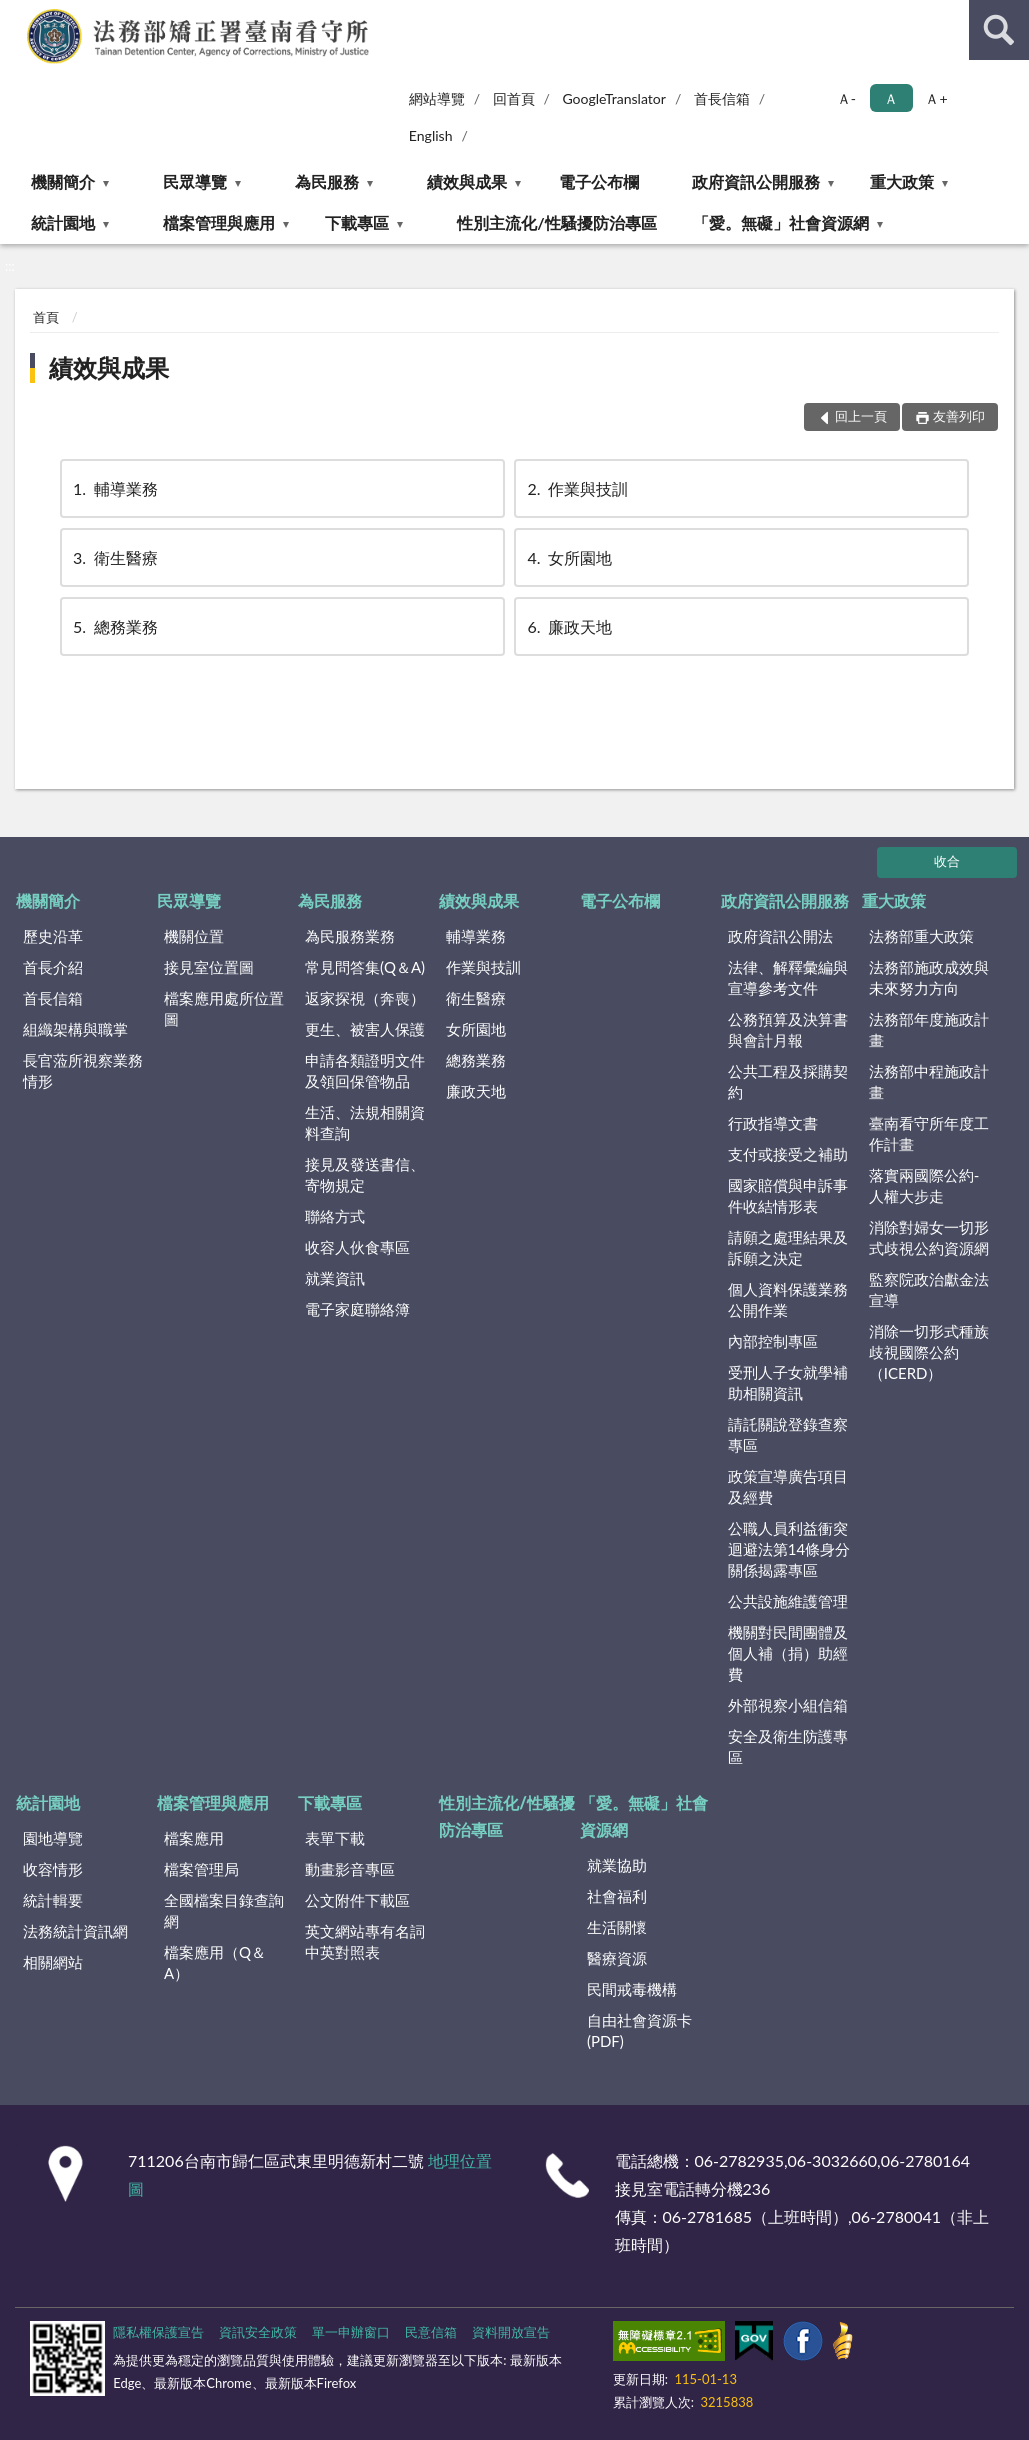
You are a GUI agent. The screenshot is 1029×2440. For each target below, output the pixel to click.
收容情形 (53, 1869)
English (431, 135)
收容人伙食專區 (357, 1247)
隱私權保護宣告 (158, 2332)
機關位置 (194, 936)
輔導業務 (114, 488)
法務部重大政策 (921, 936)
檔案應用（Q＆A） (215, 1962)
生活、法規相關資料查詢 (365, 1122)
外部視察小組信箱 (788, 1705)
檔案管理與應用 (219, 222)
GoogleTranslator (614, 98)
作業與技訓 (576, 488)
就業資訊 (335, 1278)
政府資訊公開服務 (756, 181)
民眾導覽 (195, 181)
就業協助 (617, 1865)
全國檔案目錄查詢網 (224, 1910)
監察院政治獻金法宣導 (929, 1289)
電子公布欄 (599, 181)
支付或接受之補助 (788, 1154)
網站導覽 (437, 98)
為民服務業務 (350, 936)
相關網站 (53, 1962)
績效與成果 (467, 181)
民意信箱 (431, 2332)
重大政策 (902, 181)
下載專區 (357, 222)
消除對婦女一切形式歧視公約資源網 (929, 1237)
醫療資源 (617, 1958)
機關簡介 (63, 181)
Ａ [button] (891, 98)
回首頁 (514, 98)
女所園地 (568, 557)
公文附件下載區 (357, 1900)
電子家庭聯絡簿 (357, 1309)
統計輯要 (53, 1900)
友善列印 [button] (959, 416)
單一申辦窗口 (351, 2332)
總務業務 (114, 626)
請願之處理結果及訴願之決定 (788, 1247)
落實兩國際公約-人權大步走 (924, 1185)
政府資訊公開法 (780, 936)
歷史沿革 (53, 936)
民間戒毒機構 (632, 1989)
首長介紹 (53, 967)
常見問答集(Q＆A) (365, 967)
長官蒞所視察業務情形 (83, 1070)
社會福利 (617, 1896)
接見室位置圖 (209, 967)
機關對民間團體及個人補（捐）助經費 (788, 1653)
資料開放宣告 (511, 2332)
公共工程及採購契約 (788, 1081)
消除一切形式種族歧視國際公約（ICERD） (929, 1352)
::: (16, 15)
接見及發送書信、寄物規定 (365, 1174)
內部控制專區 (773, 1341)
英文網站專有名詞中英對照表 (365, 1941)
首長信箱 (722, 98)
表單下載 (335, 1838)
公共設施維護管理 (788, 1601)
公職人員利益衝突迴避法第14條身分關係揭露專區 (789, 1549)
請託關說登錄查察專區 (788, 1434)
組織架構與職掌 (75, 1029)
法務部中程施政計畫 (929, 1081)
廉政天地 (568, 626)
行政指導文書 (773, 1123)
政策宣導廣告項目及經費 (788, 1486)
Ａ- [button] (846, 98)
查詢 (999, 30)
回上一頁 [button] (861, 416)
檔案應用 (194, 1838)
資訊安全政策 (258, 2332)
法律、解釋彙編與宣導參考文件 (788, 977)
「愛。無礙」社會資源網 (781, 222)
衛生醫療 (114, 557)
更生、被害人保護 (365, 1029)
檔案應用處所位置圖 (224, 1008)
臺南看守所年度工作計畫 (929, 1133)
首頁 (46, 317)
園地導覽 (53, 1838)
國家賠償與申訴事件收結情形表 (788, 1195)
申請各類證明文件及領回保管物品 (365, 1070)
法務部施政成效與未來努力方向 (929, 977)
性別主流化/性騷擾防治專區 (556, 222)
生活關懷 (617, 1927)
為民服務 (327, 181)
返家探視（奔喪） (365, 998)
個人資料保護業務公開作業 (788, 1299)
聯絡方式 (335, 1216)
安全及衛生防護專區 (788, 1746)
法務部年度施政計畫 (929, 1029)
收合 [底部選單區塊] (947, 861)
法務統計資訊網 (75, 1931)
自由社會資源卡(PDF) (639, 2030)
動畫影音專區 (350, 1869)
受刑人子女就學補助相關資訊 (788, 1382)
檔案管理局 (201, 1869)
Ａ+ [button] (936, 98)
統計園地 (63, 222)
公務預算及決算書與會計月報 (788, 1029)
